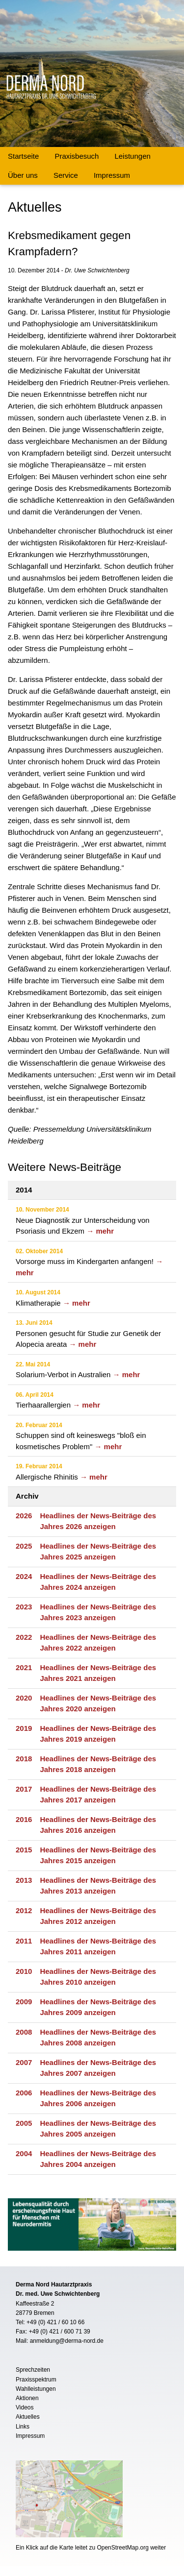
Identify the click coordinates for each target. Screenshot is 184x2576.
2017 (24, 1789)
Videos (24, 2407)
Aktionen (27, 2398)
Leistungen (132, 156)
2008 (24, 2032)
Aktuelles (28, 2416)
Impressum (112, 175)
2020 (24, 1698)
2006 (24, 2093)
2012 (24, 1910)
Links (22, 2426)
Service (65, 175)
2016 (24, 1819)
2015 (24, 1850)
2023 (24, 1607)
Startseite (23, 156)
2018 (24, 1758)
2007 (24, 2062)
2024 (24, 1576)
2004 (24, 2153)
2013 (24, 1880)
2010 (24, 1971)
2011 (24, 1941)
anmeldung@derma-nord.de (67, 2340)
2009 (24, 2001)
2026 (24, 1515)
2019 (24, 1728)
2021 (24, 1667)
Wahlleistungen (36, 2388)
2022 (24, 1637)
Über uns (23, 175)
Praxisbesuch (76, 156)
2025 (24, 1546)
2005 (24, 2123)
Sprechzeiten (33, 2369)
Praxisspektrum (36, 2379)
